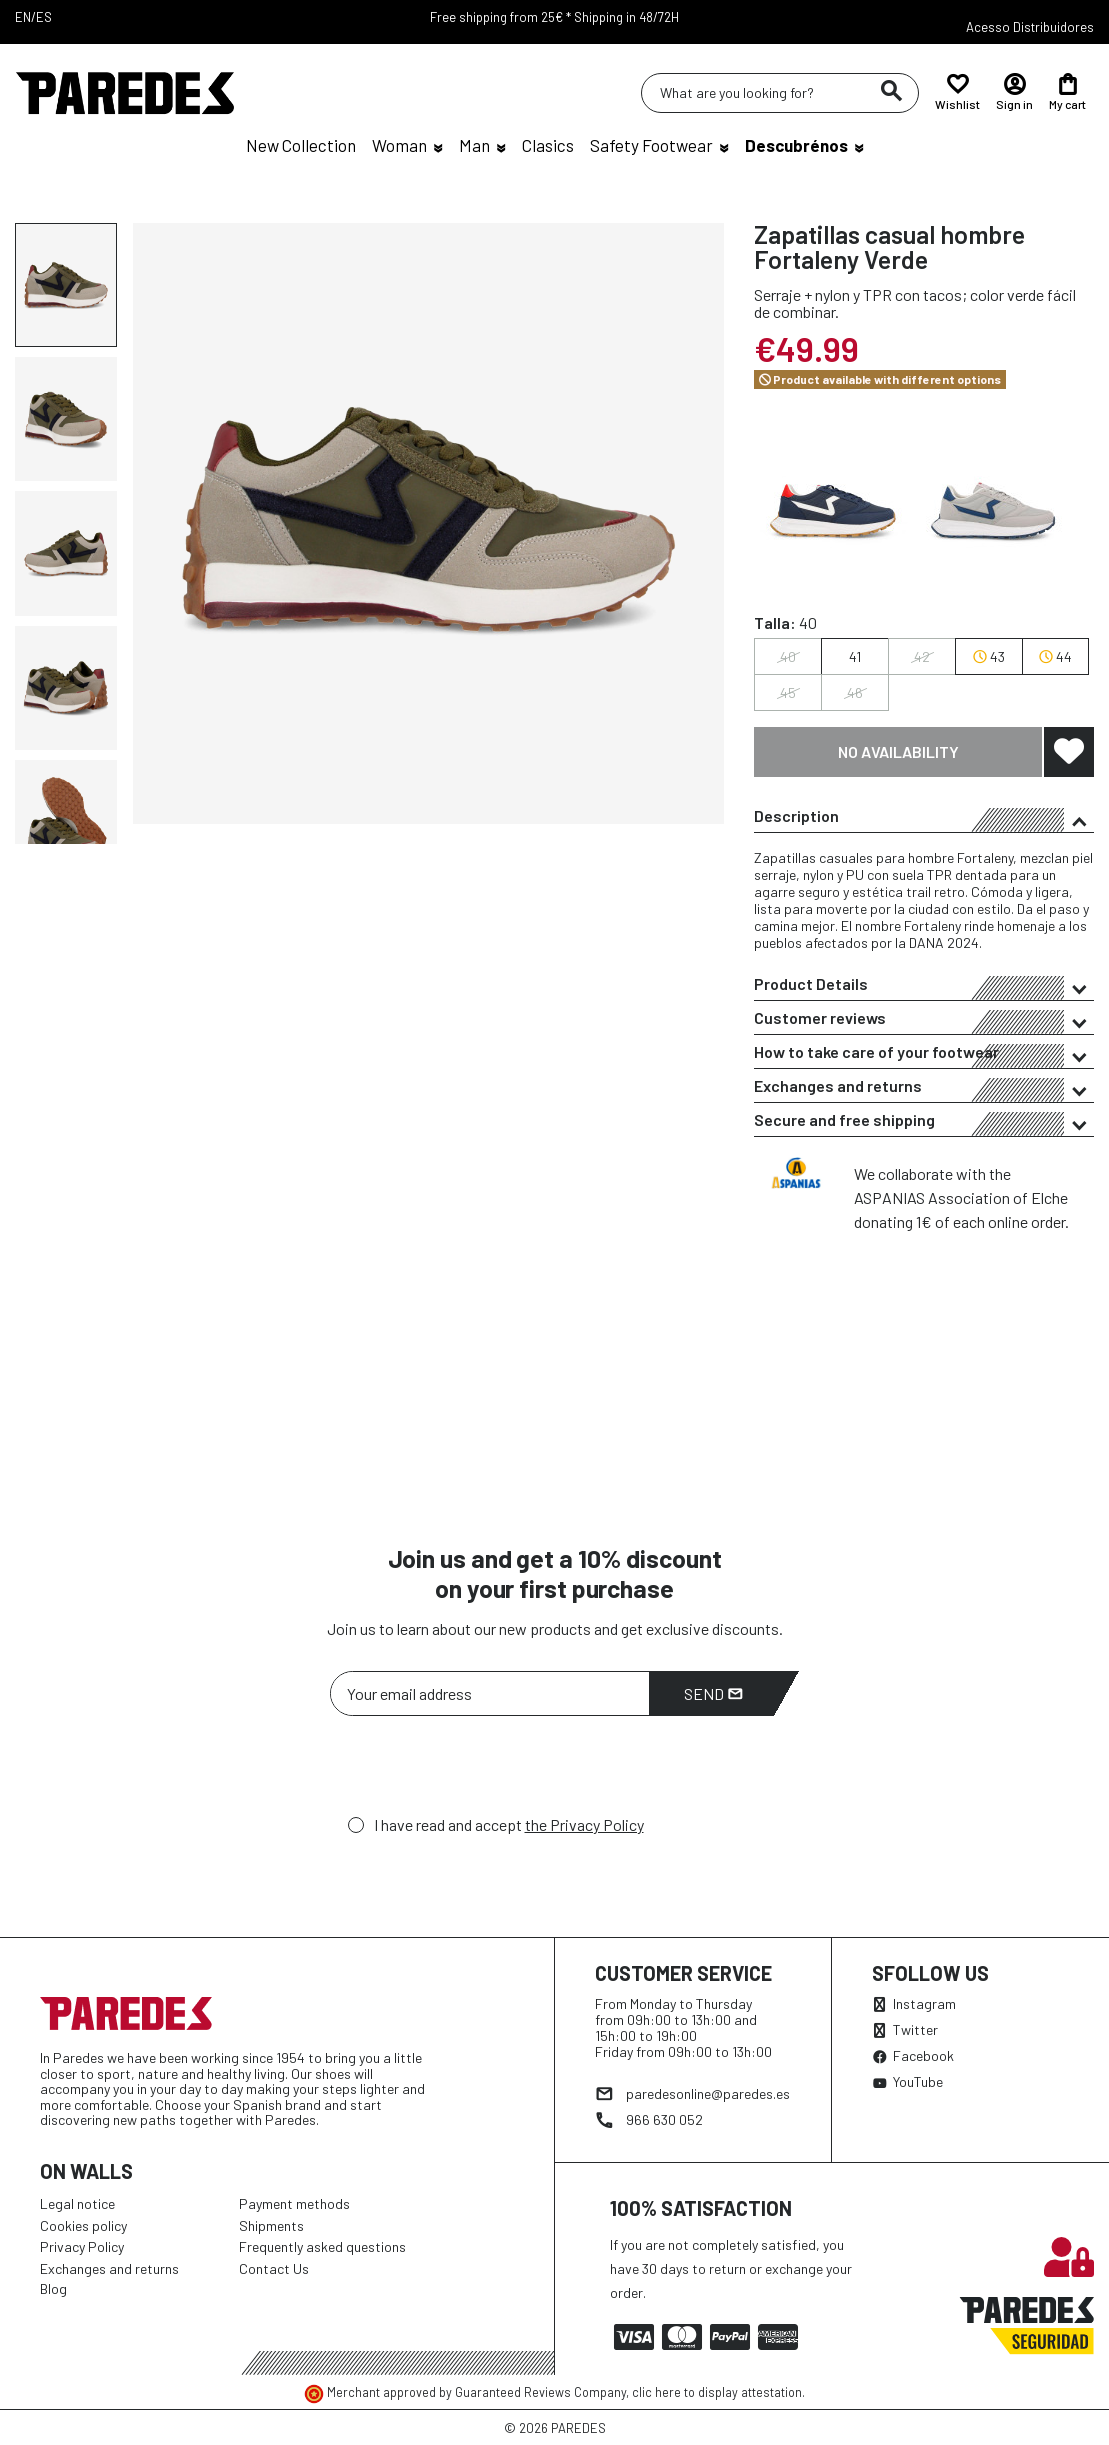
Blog (53, 2288)
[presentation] (482, 1771)
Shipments (271, 2225)
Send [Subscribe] (713, 1693)
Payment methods (294, 2203)
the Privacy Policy (584, 1824)
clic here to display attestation (717, 2392)
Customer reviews (924, 1021)
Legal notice (77, 2203)
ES (44, 17)
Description (924, 819)
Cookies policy (83, 2225)
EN (23, 17)
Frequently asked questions (322, 2246)
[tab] (924, 816)
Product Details (924, 987)
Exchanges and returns (924, 1089)
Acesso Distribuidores (1030, 27)
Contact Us (274, 2268)
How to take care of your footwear (924, 1055)
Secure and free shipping (924, 1123)
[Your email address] (490, 1693)
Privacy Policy (82, 2246)
